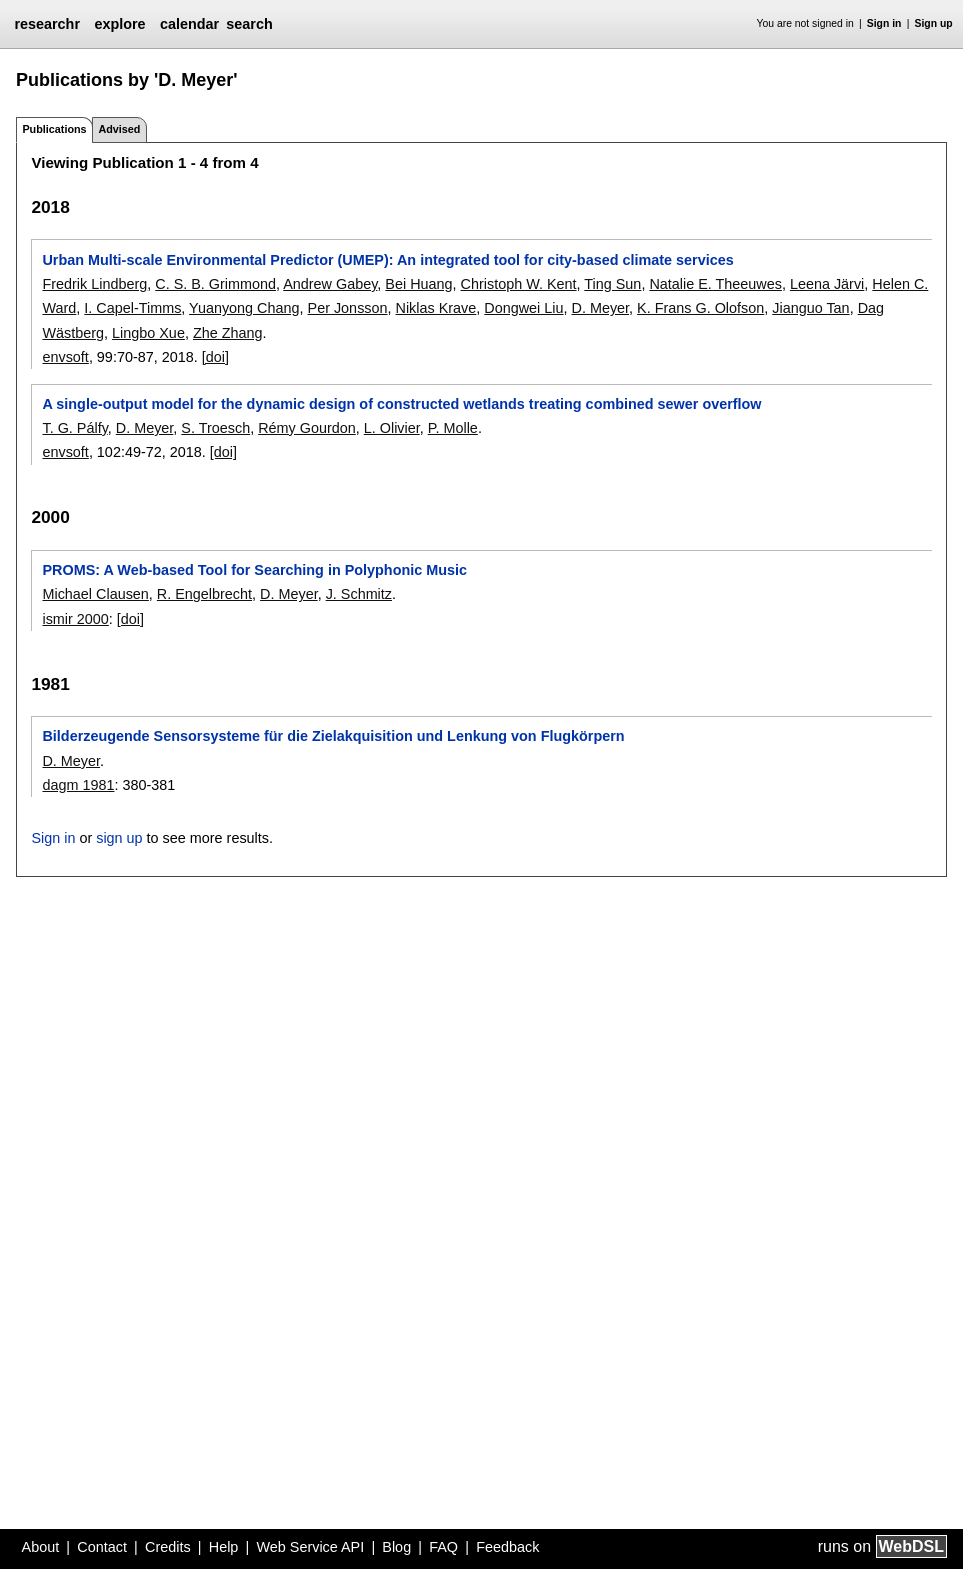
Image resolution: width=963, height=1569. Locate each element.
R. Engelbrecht (204, 594)
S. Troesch (215, 428)
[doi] (215, 357)
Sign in (884, 23)
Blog (396, 1547)
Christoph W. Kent (519, 284)
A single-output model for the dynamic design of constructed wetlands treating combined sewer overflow (401, 404)
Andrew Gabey (330, 284)
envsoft (65, 357)
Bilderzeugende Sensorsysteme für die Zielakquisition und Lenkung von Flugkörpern (333, 736)
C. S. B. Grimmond (215, 284)
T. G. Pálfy (74, 428)
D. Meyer (601, 308)
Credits (168, 1547)
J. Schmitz (359, 594)
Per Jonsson (348, 308)
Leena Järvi (827, 284)
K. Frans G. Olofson (700, 308)
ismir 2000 (75, 619)
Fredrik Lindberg (94, 284)
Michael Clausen (95, 594)
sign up (119, 838)
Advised (119, 129)
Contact (102, 1547)
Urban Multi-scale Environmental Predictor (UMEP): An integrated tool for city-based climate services (387, 260)
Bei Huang (418, 284)
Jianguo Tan (810, 308)
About (41, 1547)
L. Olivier (392, 428)
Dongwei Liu (523, 308)
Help (224, 1547)
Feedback (507, 1547)
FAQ (443, 1547)
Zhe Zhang (228, 333)
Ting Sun (612, 284)
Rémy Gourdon (307, 428)
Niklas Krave (436, 308)
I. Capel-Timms (132, 308)
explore (119, 24)
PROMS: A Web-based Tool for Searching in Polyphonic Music (254, 570)
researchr (47, 24)
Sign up (934, 23)
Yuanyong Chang (244, 308)
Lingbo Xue (148, 333)
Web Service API (310, 1547)
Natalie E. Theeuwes (715, 284)
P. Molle (453, 428)
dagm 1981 (78, 785)
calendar (189, 24)
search (249, 24)
